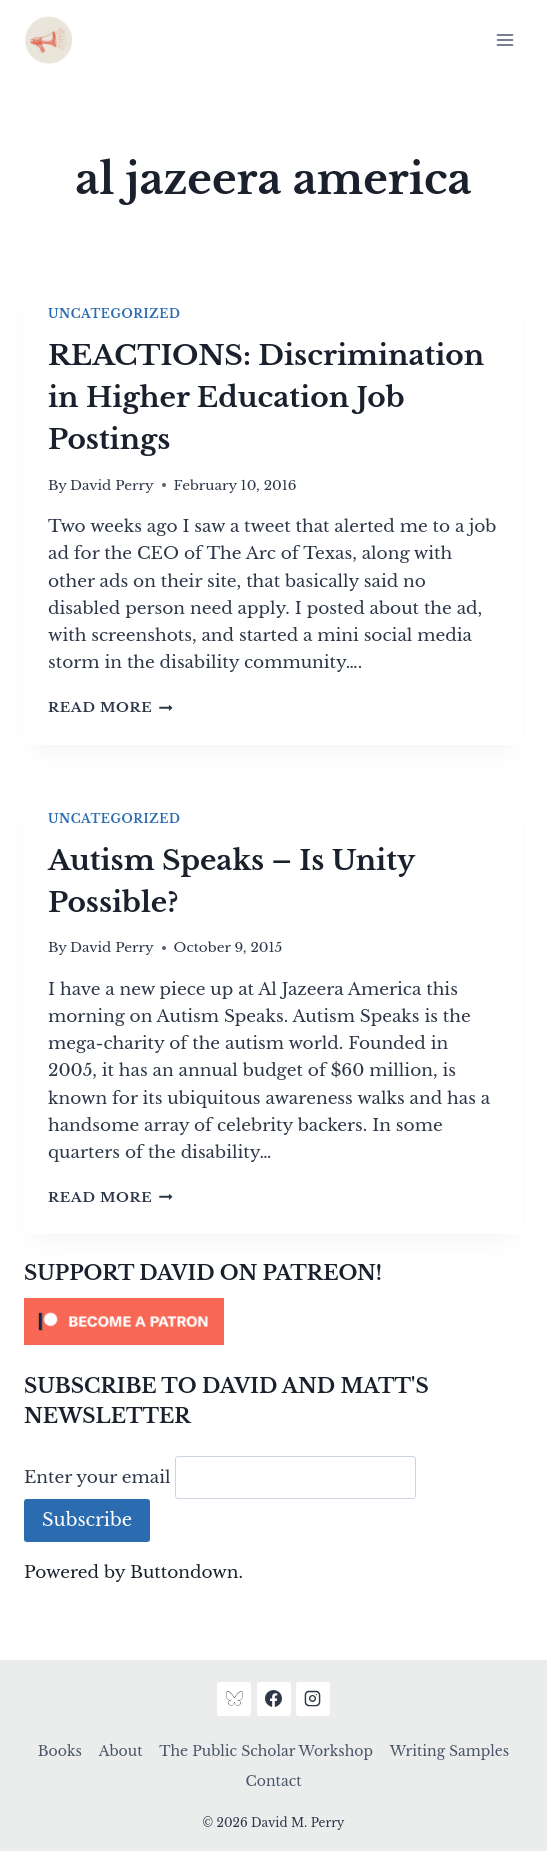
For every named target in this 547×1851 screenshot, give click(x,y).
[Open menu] (504, 39)
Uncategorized (114, 313)
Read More (110, 707)
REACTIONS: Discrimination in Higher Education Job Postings (266, 397)
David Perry (112, 485)
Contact (274, 1781)
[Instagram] (313, 1699)
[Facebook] (274, 1699)
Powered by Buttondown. (133, 1572)
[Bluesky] (234, 1699)
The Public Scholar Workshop (266, 1751)
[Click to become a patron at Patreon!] (273, 1321)
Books (60, 1751)
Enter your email (97, 1477)
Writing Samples (449, 1751)
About (121, 1751)
